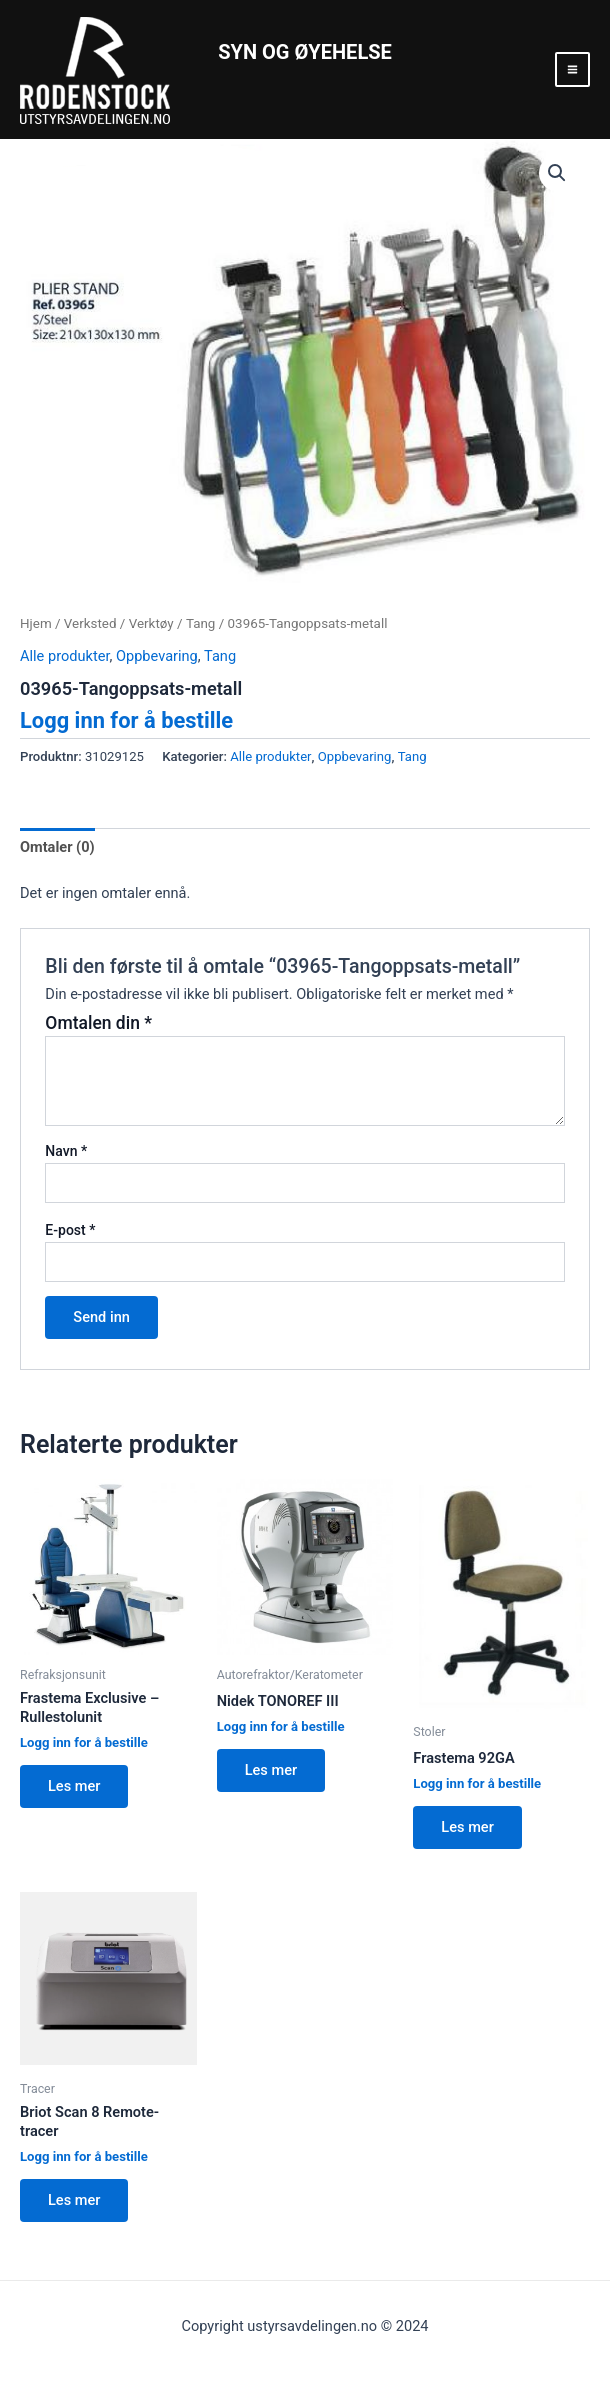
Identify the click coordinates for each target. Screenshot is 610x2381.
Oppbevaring (157, 656)
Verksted (90, 623)
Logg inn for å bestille (126, 720)
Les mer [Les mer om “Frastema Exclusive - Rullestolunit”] (74, 1786)
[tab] (57, 847)
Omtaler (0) (57, 847)
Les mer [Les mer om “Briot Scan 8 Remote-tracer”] (74, 2200)
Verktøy (151, 623)
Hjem (36, 623)
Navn (66, 1151)
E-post (70, 1230)
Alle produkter (64, 656)
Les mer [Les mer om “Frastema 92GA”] (467, 1827)
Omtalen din (98, 1023)
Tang (200, 623)
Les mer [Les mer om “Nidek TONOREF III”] (271, 1770)
